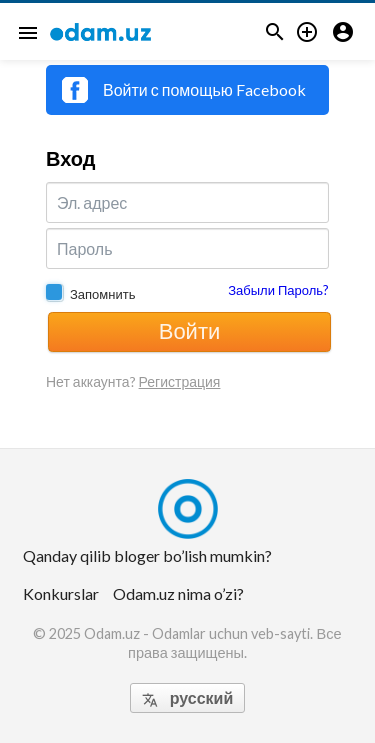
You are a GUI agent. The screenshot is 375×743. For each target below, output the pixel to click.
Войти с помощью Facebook (184, 90)
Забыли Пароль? (278, 290)
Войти (190, 330)
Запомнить (102, 294)
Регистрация (180, 381)
